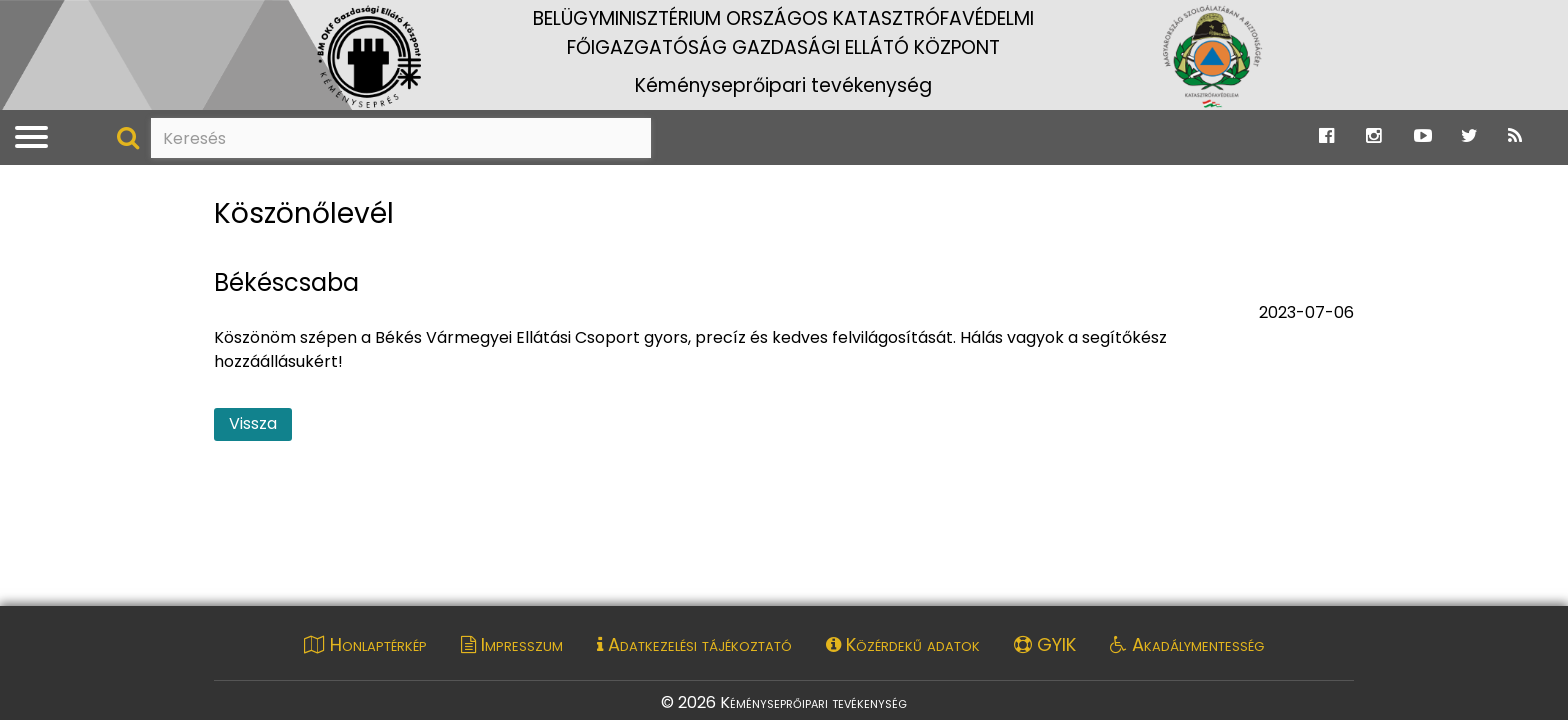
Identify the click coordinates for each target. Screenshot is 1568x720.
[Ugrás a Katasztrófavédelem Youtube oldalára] (1423, 136)
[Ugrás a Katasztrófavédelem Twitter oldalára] (1469, 136)
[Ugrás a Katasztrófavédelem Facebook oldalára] (1326, 136)
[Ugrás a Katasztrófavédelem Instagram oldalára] (1373, 136)
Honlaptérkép (365, 644)
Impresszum (512, 644)
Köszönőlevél (304, 214)
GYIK (1045, 644)
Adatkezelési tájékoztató (694, 644)
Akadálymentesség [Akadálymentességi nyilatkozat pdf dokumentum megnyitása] (1187, 644)
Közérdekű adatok (903, 644)
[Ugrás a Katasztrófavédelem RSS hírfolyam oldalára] (1515, 136)
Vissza (253, 423)
